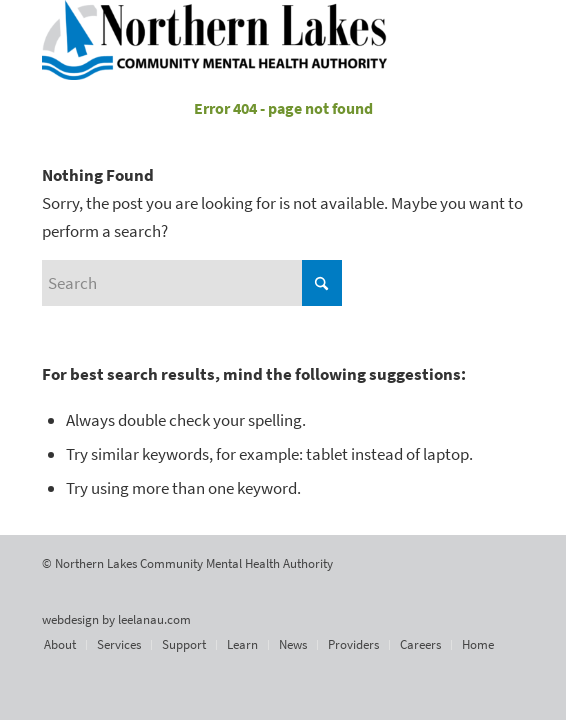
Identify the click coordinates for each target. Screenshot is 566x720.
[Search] (192, 283)
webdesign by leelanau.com (116, 619)
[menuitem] (60, 645)
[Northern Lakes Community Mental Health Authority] (234, 40)
